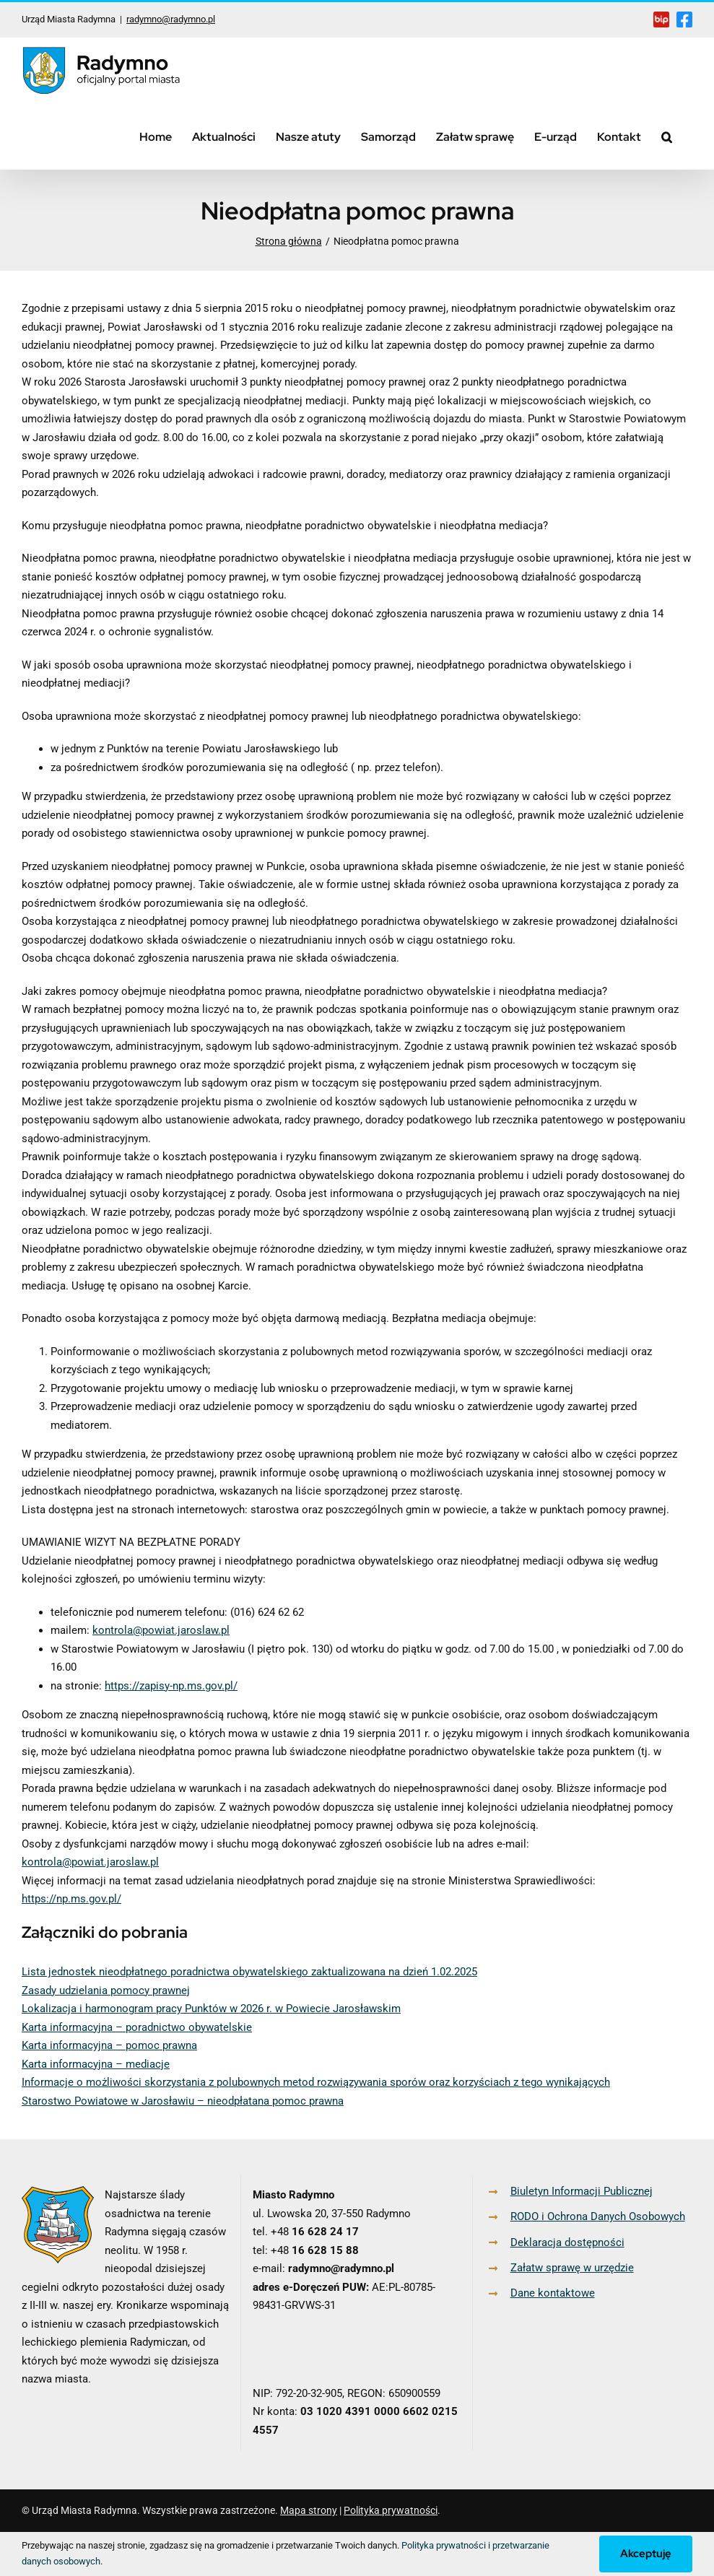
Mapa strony (308, 2510)
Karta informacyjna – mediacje (96, 2064)
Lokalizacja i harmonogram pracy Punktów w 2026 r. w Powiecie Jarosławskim (211, 2008)
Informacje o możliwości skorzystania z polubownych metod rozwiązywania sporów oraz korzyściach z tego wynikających (316, 2082)
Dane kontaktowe (552, 2292)
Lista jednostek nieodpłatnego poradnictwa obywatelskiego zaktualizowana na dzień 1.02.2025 (249, 1971)
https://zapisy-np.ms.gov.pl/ (171, 1685)
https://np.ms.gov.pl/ (71, 1898)
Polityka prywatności (390, 2510)
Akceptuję (645, 2553)
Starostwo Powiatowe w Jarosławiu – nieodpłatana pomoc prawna (183, 2100)
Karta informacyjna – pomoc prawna (109, 2045)
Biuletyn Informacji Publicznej (581, 2191)
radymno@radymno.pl (170, 19)
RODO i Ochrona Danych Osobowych (597, 2216)
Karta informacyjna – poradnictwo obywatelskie (137, 2027)
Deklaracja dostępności (567, 2242)
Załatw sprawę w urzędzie (572, 2267)
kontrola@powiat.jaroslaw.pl (161, 1630)
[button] (666, 136)
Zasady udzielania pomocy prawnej (106, 1990)
